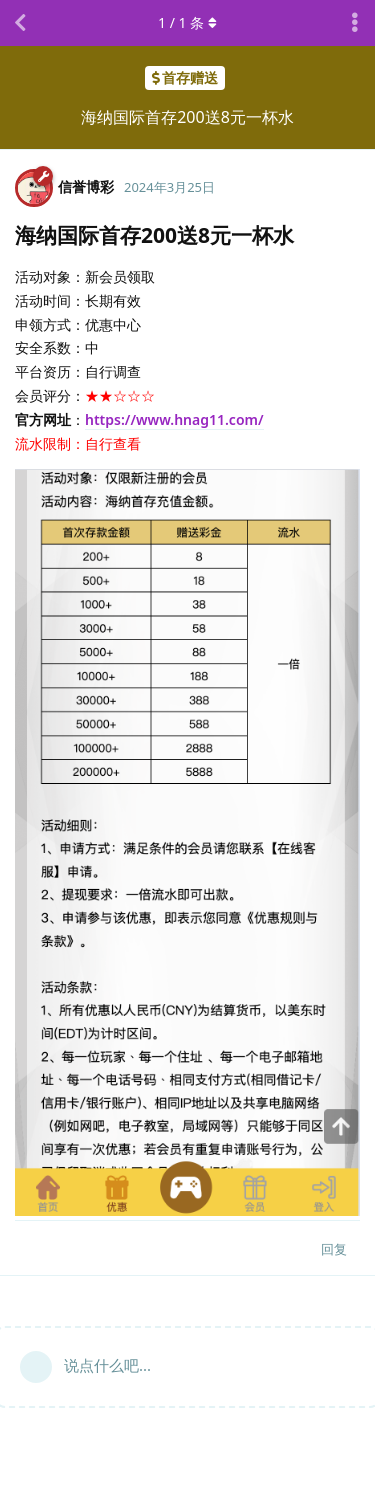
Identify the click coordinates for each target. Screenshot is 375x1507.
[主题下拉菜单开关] (355, 23)
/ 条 (187, 22)
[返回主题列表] (20, 23)
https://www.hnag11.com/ (174, 419)
